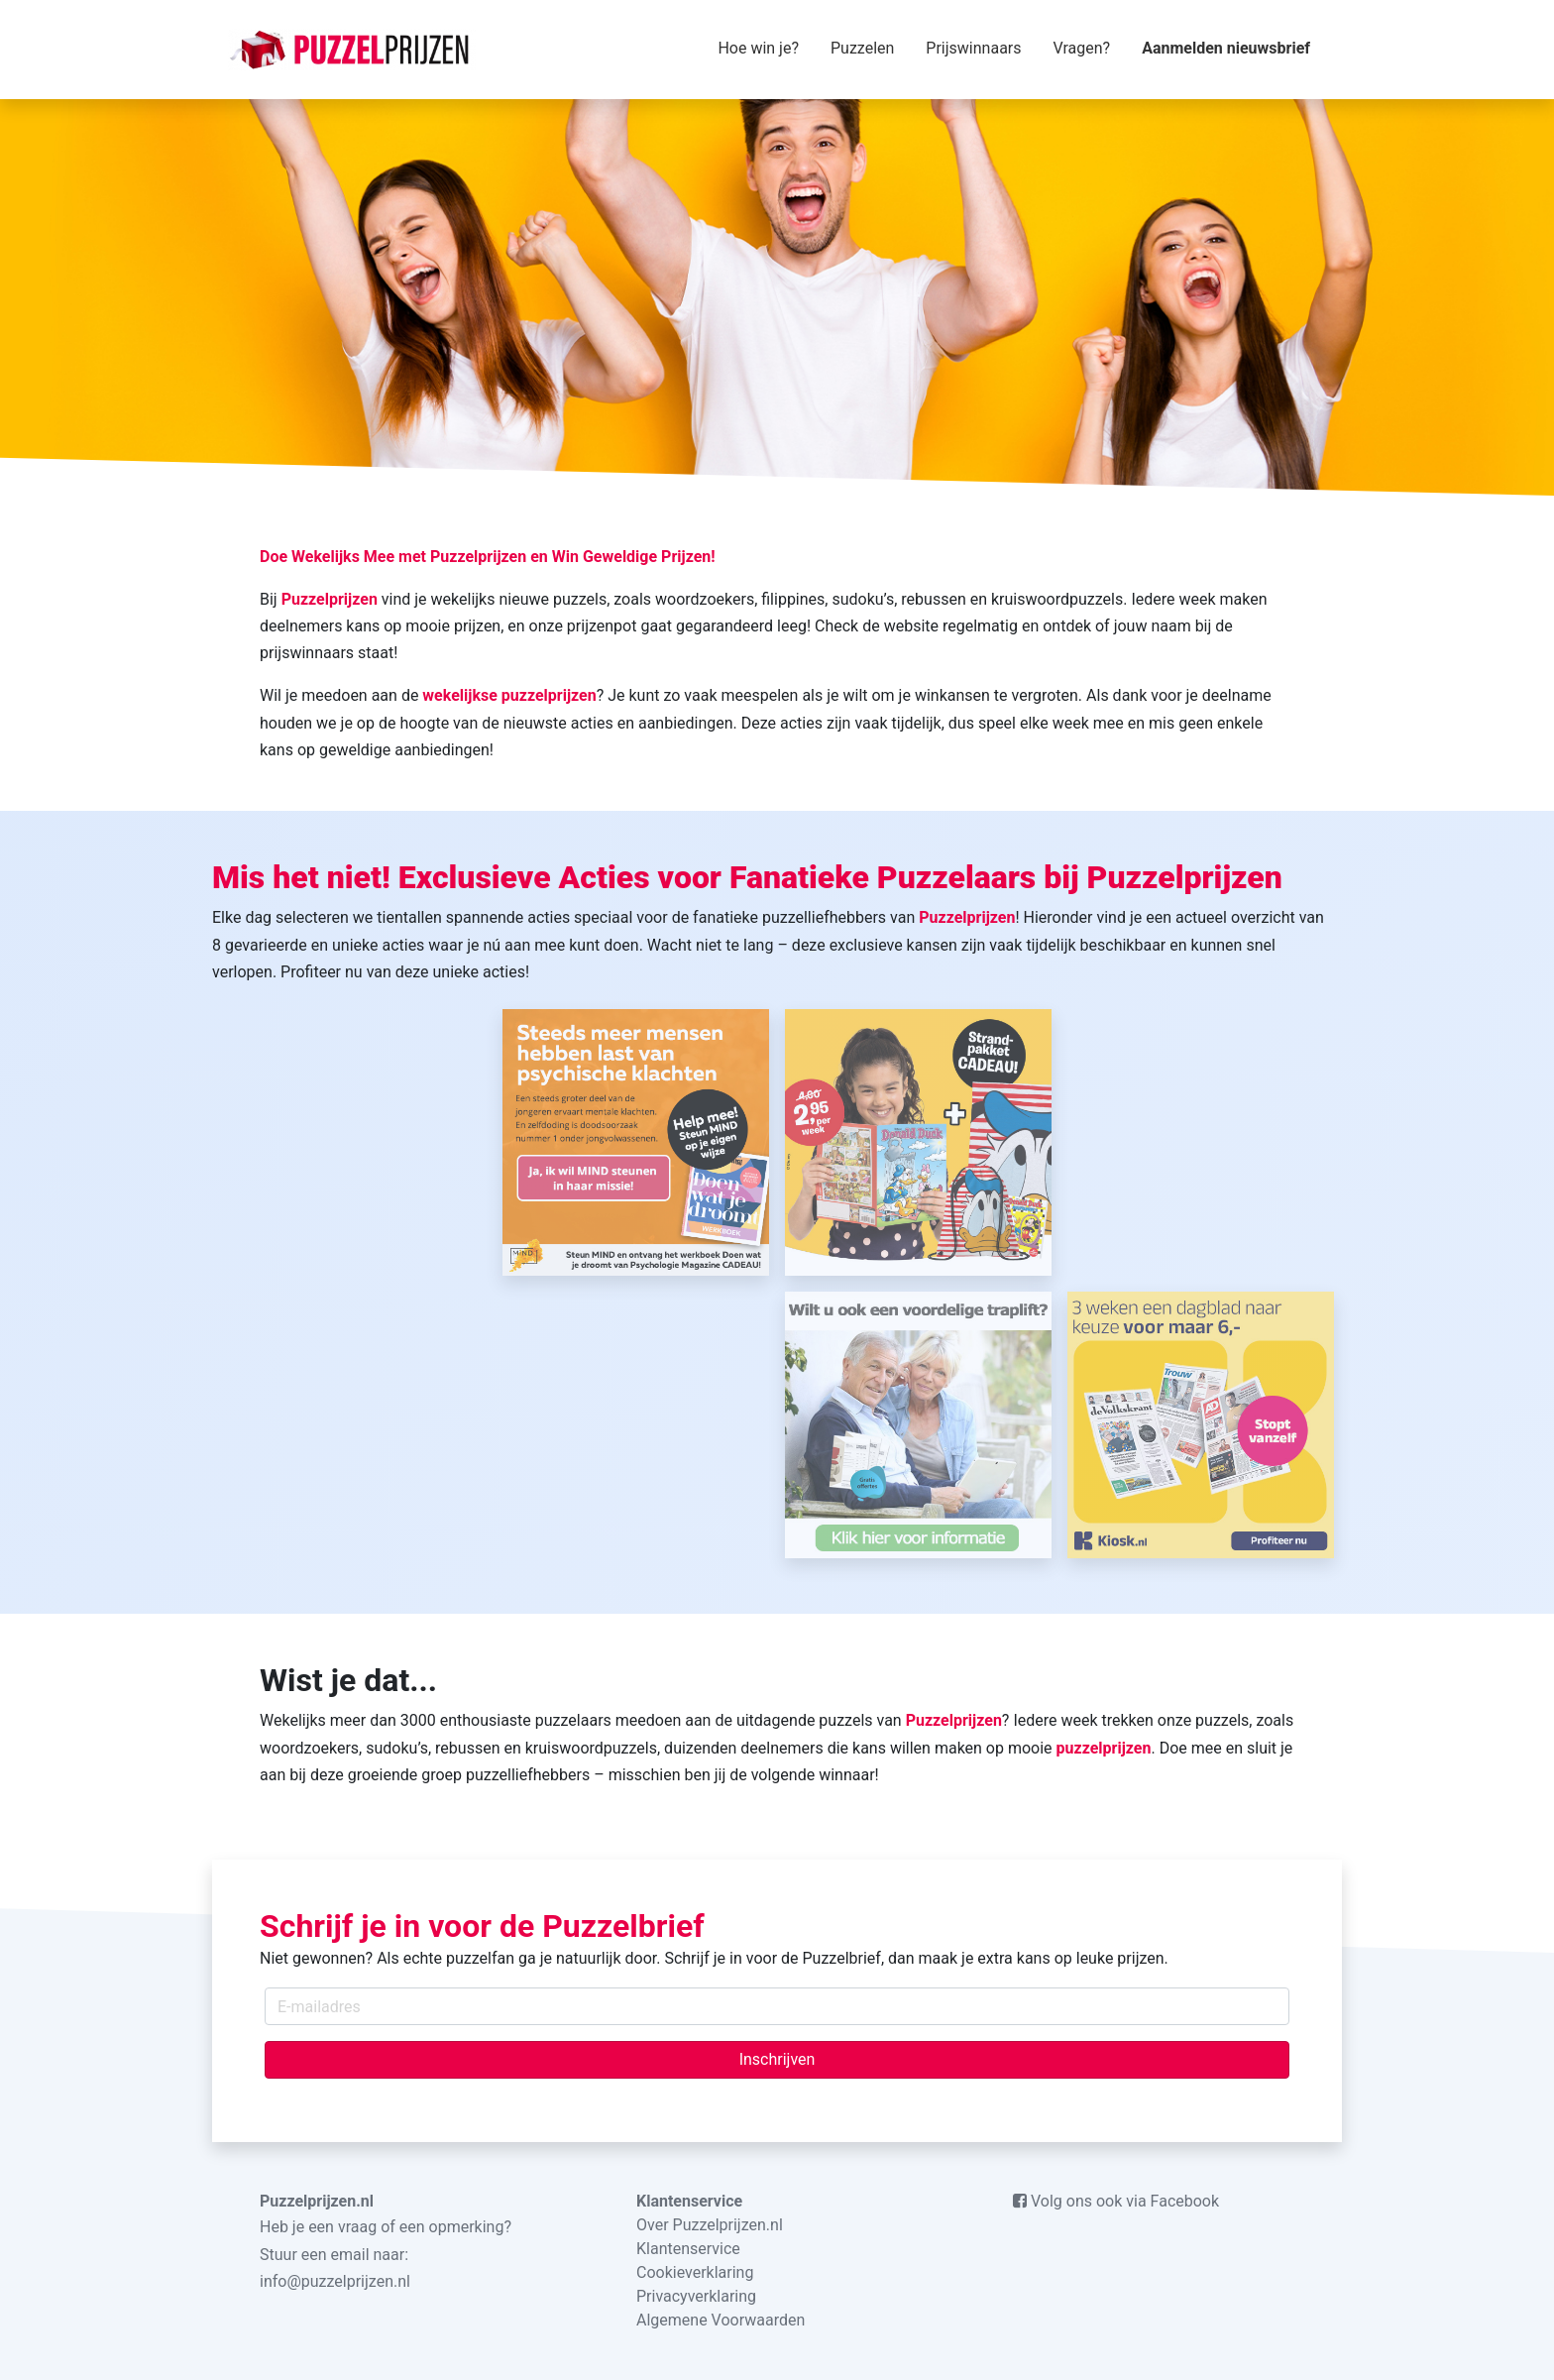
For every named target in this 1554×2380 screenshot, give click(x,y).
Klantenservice (688, 2248)
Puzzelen (862, 48)
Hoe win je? (758, 48)
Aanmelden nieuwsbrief (1226, 48)
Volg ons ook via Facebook (1116, 2201)
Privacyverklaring (696, 2296)
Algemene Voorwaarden (720, 2320)
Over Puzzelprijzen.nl (709, 2224)
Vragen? (1082, 48)
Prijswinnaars (973, 48)
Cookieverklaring (694, 2272)
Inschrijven (777, 2059)
